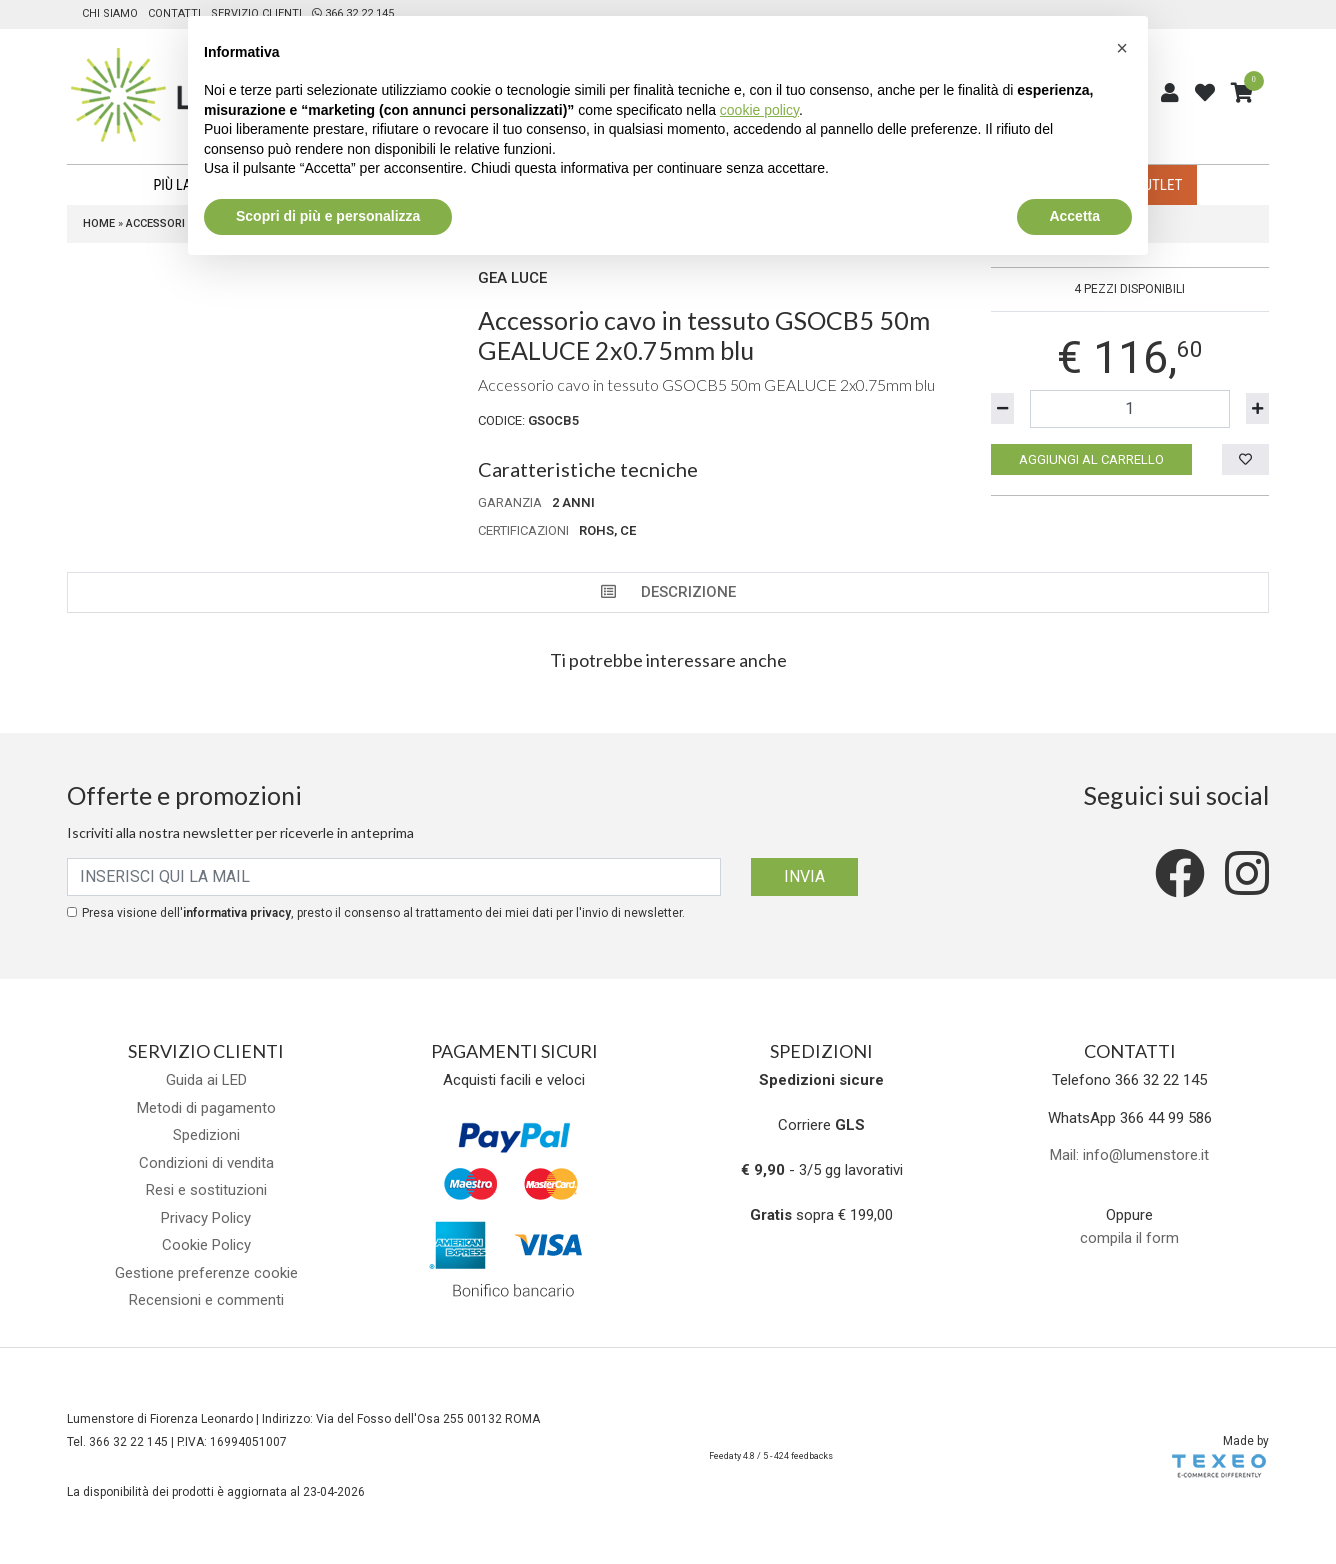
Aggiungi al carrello (1091, 459)
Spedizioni (206, 1135)
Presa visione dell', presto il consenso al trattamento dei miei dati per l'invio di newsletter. (383, 913)
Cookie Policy (206, 1245)
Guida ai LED (206, 1080)
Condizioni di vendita (206, 1163)
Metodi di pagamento (206, 1108)
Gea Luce (512, 278)
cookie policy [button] (759, 110)
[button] (1122, 48)
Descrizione (668, 592)
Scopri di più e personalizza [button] (328, 216)
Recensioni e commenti (206, 1300)
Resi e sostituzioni (206, 1190)
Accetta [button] (1074, 216)
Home (99, 223)
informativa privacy (237, 913)
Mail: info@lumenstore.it (1129, 1155)
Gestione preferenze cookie (206, 1273)
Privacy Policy (206, 1218)
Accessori (155, 223)
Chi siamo (110, 13)
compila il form (1129, 1238)
